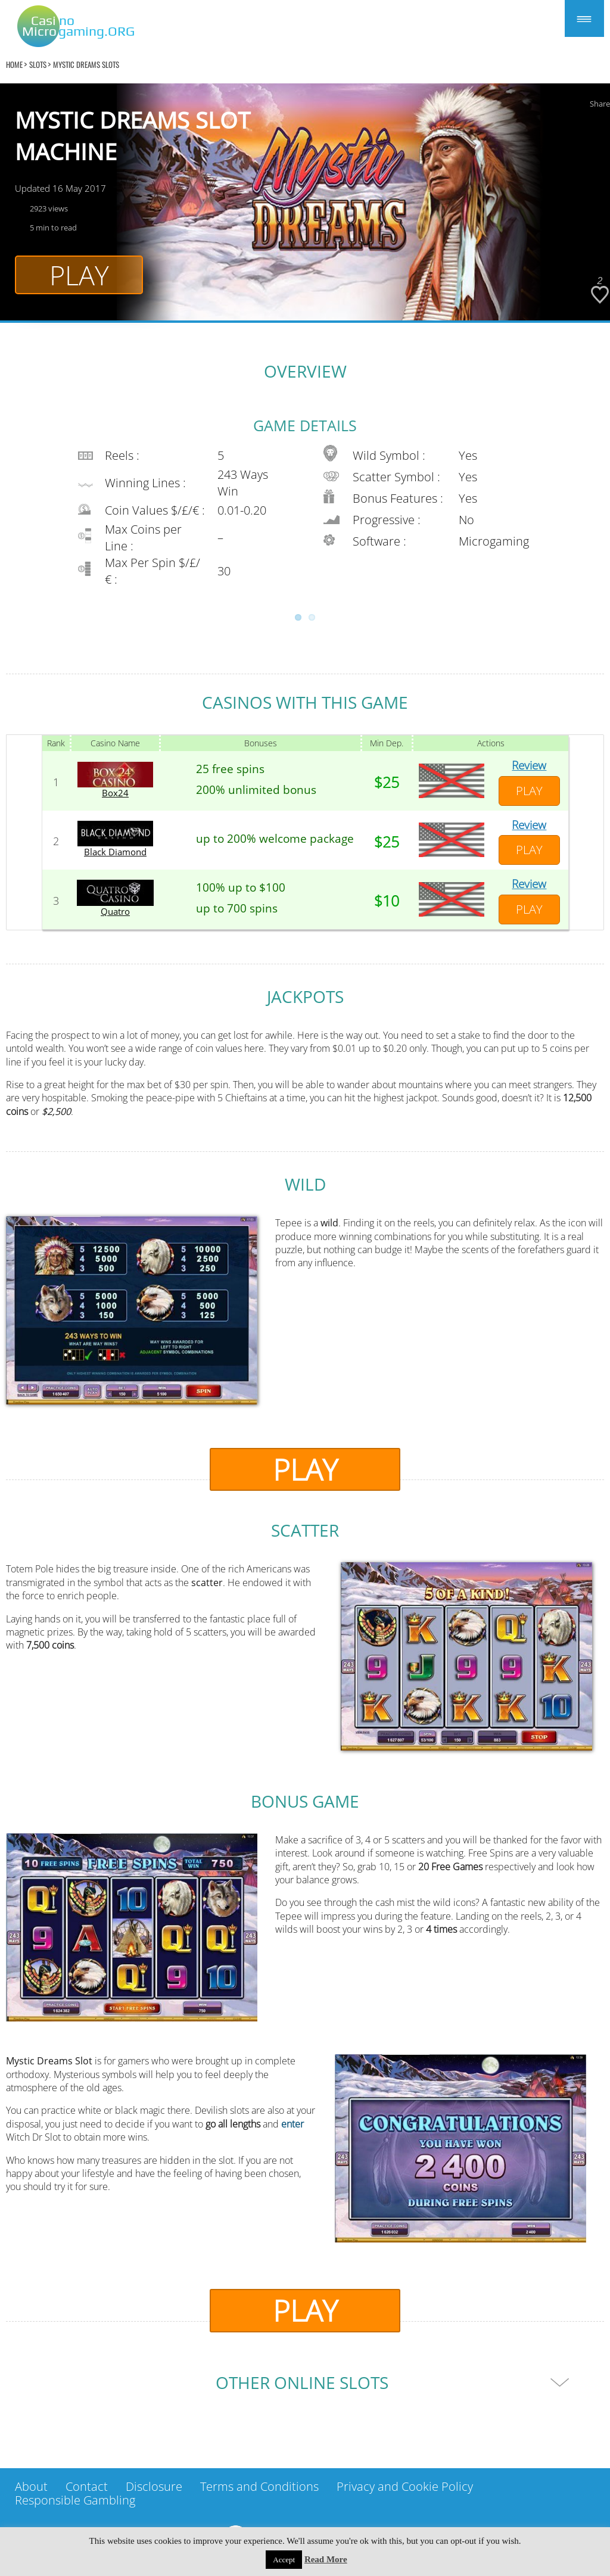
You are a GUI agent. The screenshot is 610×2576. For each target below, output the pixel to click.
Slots (37, 64)
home (14, 64)
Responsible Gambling (75, 2500)
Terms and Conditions (259, 2486)
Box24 (115, 793)
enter (292, 2123)
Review (529, 765)
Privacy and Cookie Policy (405, 2486)
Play (79, 275)
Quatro (115, 911)
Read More (325, 2559)
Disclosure (154, 2486)
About (31, 2486)
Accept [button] (284, 2559)
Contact (87, 2486)
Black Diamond (115, 852)
